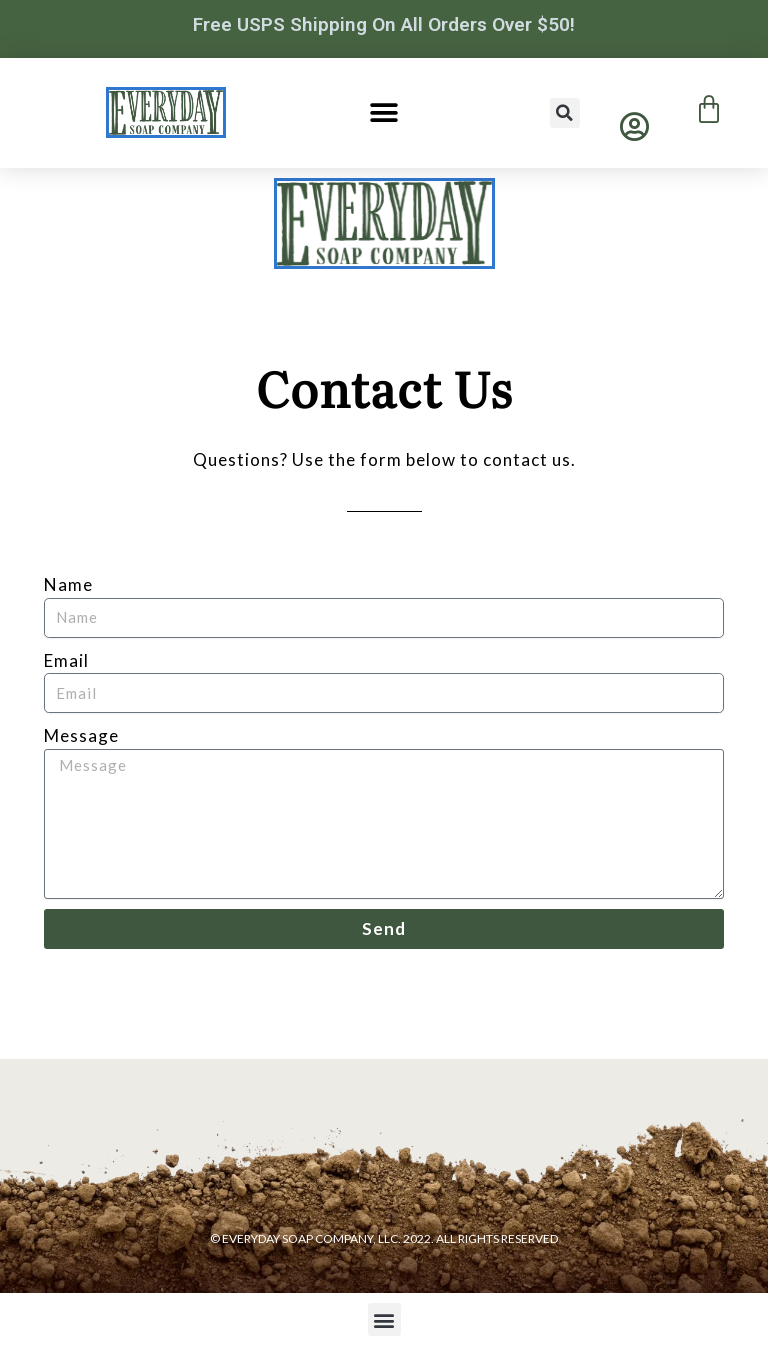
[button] (383, 112)
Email (66, 660)
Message (81, 735)
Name (68, 584)
